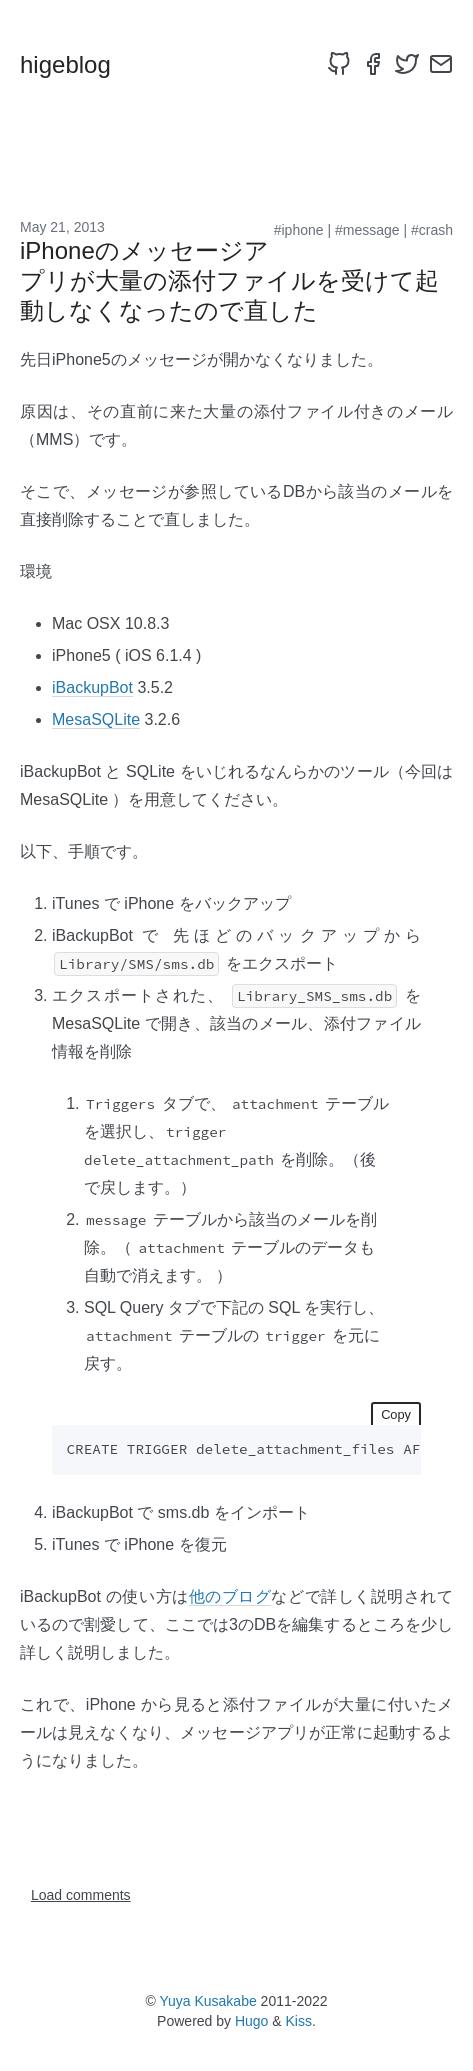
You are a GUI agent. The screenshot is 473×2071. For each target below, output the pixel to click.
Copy (396, 1414)
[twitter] (407, 64)
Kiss (299, 2021)
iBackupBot (92, 687)
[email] (441, 64)
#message (367, 230)
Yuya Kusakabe (207, 2001)
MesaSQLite (96, 719)
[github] (339, 64)
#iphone (299, 230)
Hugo (251, 2021)
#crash (432, 230)
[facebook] (373, 64)
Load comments (81, 1895)
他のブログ (230, 1596)
